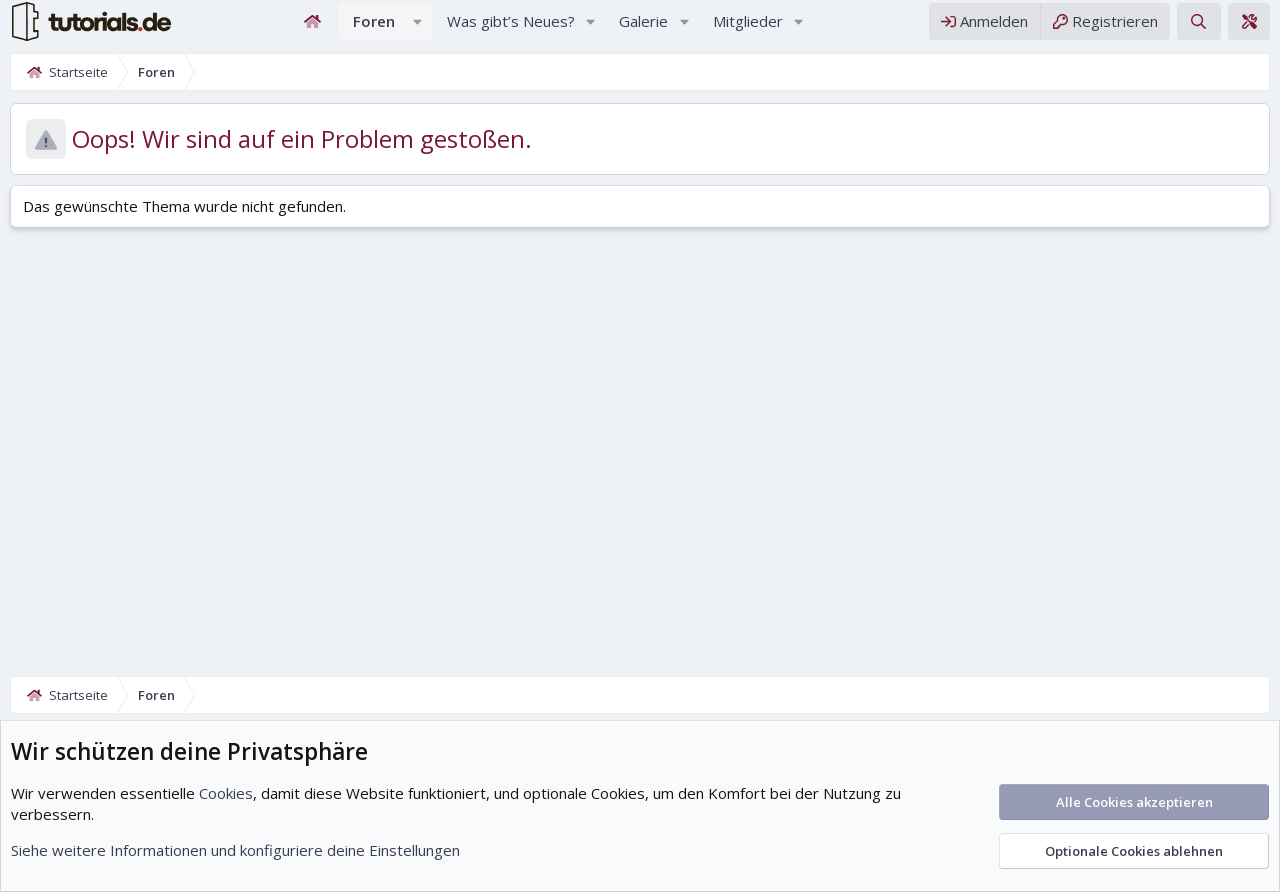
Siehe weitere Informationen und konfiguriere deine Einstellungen (235, 850)
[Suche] (1198, 28)
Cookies (226, 793)
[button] (418, 28)
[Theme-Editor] (1249, 28)
